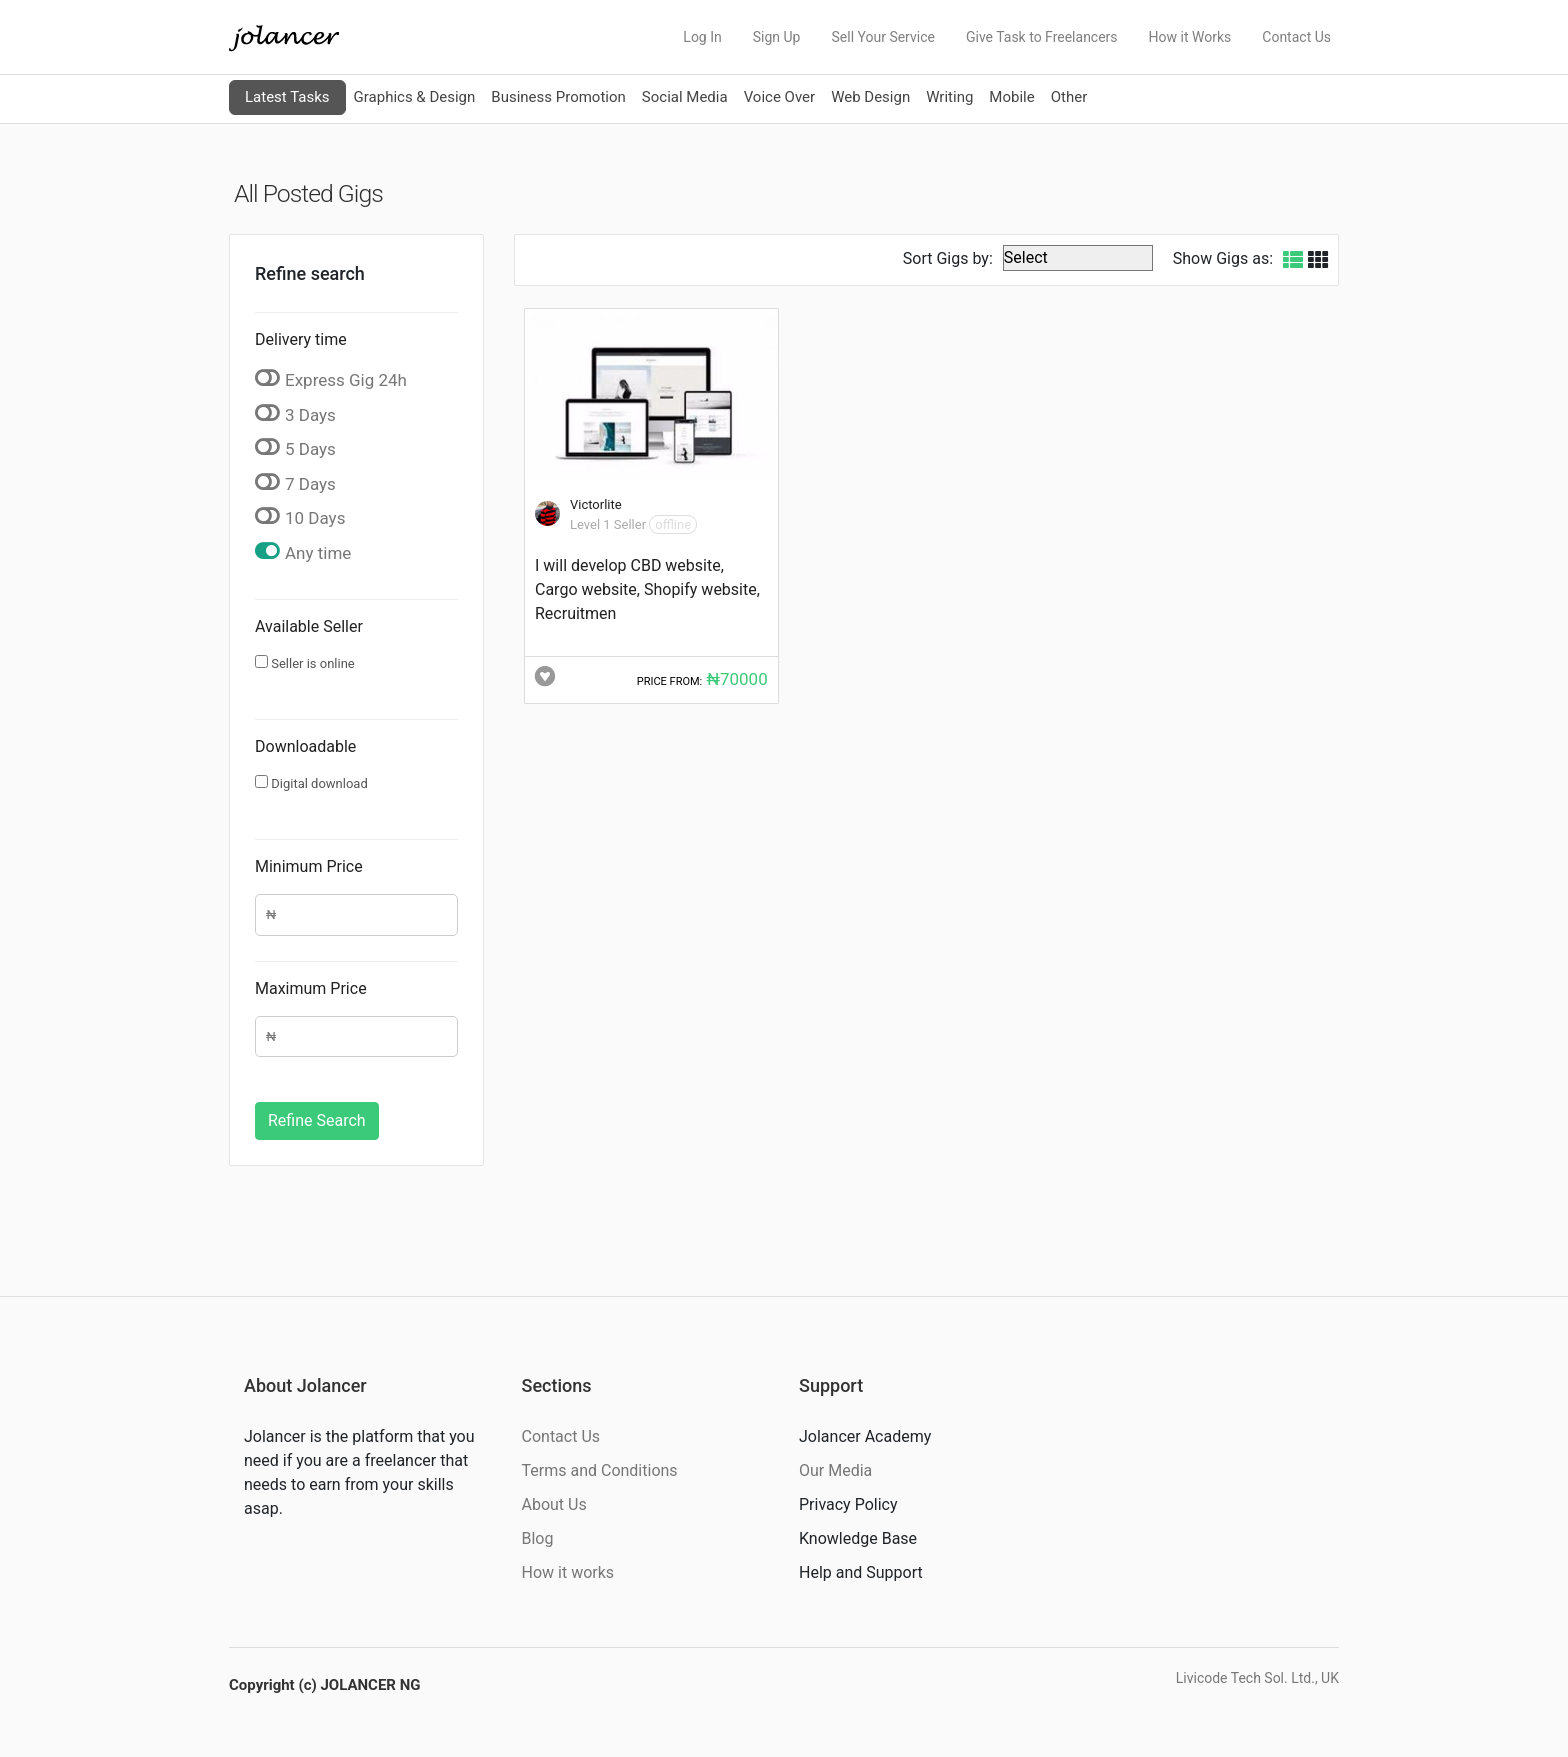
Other (1069, 97)
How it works (568, 1572)
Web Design (870, 97)
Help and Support (861, 1572)
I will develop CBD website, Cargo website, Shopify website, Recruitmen (647, 589)
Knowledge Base (858, 1538)
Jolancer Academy (865, 1436)
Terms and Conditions (600, 1470)
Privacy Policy (848, 1504)
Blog (538, 1538)
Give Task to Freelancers (1042, 37)
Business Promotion (558, 97)
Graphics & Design (415, 97)
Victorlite (596, 504)
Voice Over (779, 97)
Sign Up (777, 37)
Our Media (835, 1470)
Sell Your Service (882, 37)
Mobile (1011, 97)
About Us (554, 1504)
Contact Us (1296, 37)
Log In (702, 37)
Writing (949, 97)
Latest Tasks (287, 97)
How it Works (1190, 37)
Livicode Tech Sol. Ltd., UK (1257, 1678)
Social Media (685, 97)
